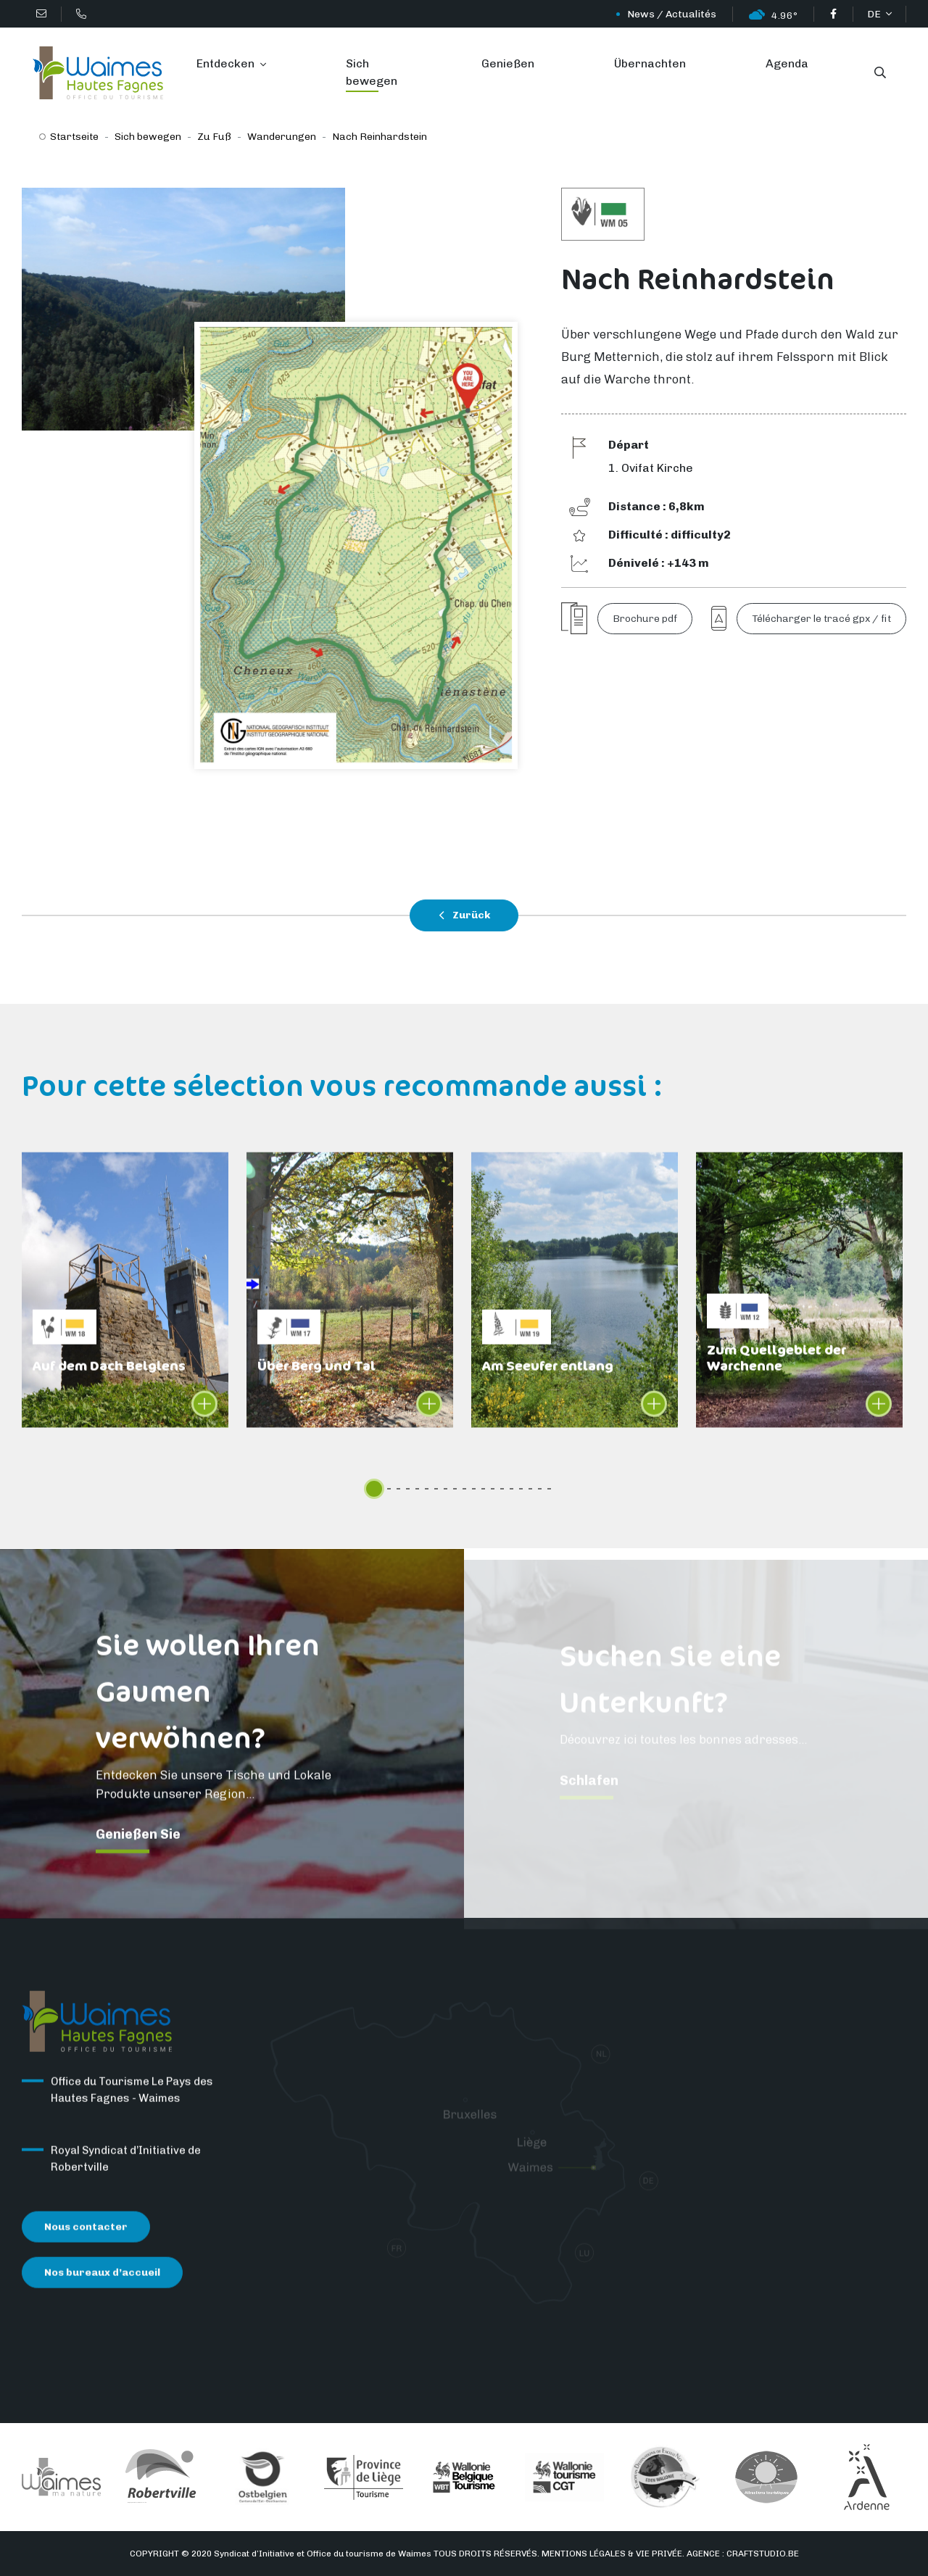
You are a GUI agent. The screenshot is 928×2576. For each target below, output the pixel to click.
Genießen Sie (138, 1848)
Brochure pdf (645, 618)
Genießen (507, 63)
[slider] (374, 1489)
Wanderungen (281, 136)
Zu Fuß (214, 136)
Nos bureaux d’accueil (102, 2286)
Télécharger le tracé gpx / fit (821, 618)
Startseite (74, 136)
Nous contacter (86, 2241)
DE (875, 14)
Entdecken (226, 63)
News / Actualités (671, 14)
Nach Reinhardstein (379, 136)
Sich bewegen (371, 72)
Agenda (787, 63)
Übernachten (650, 63)
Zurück (464, 915)
